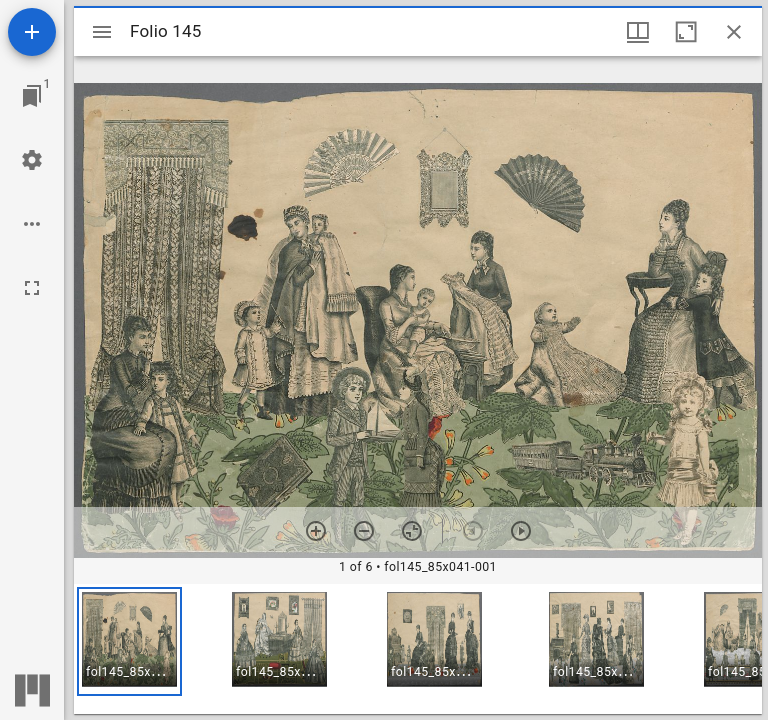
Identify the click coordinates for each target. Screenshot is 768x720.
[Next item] (521, 531)
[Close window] (734, 32)
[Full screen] (32, 288)
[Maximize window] (686, 32)
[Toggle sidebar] (102, 32)
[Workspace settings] (32, 160)
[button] (129, 641)
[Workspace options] (32, 224)
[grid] (418, 649)
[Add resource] (32, 32)
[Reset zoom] (412, 531)
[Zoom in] (316, 531)
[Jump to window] (32, 96)
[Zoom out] (364, 531)
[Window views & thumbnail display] (638, 32)
